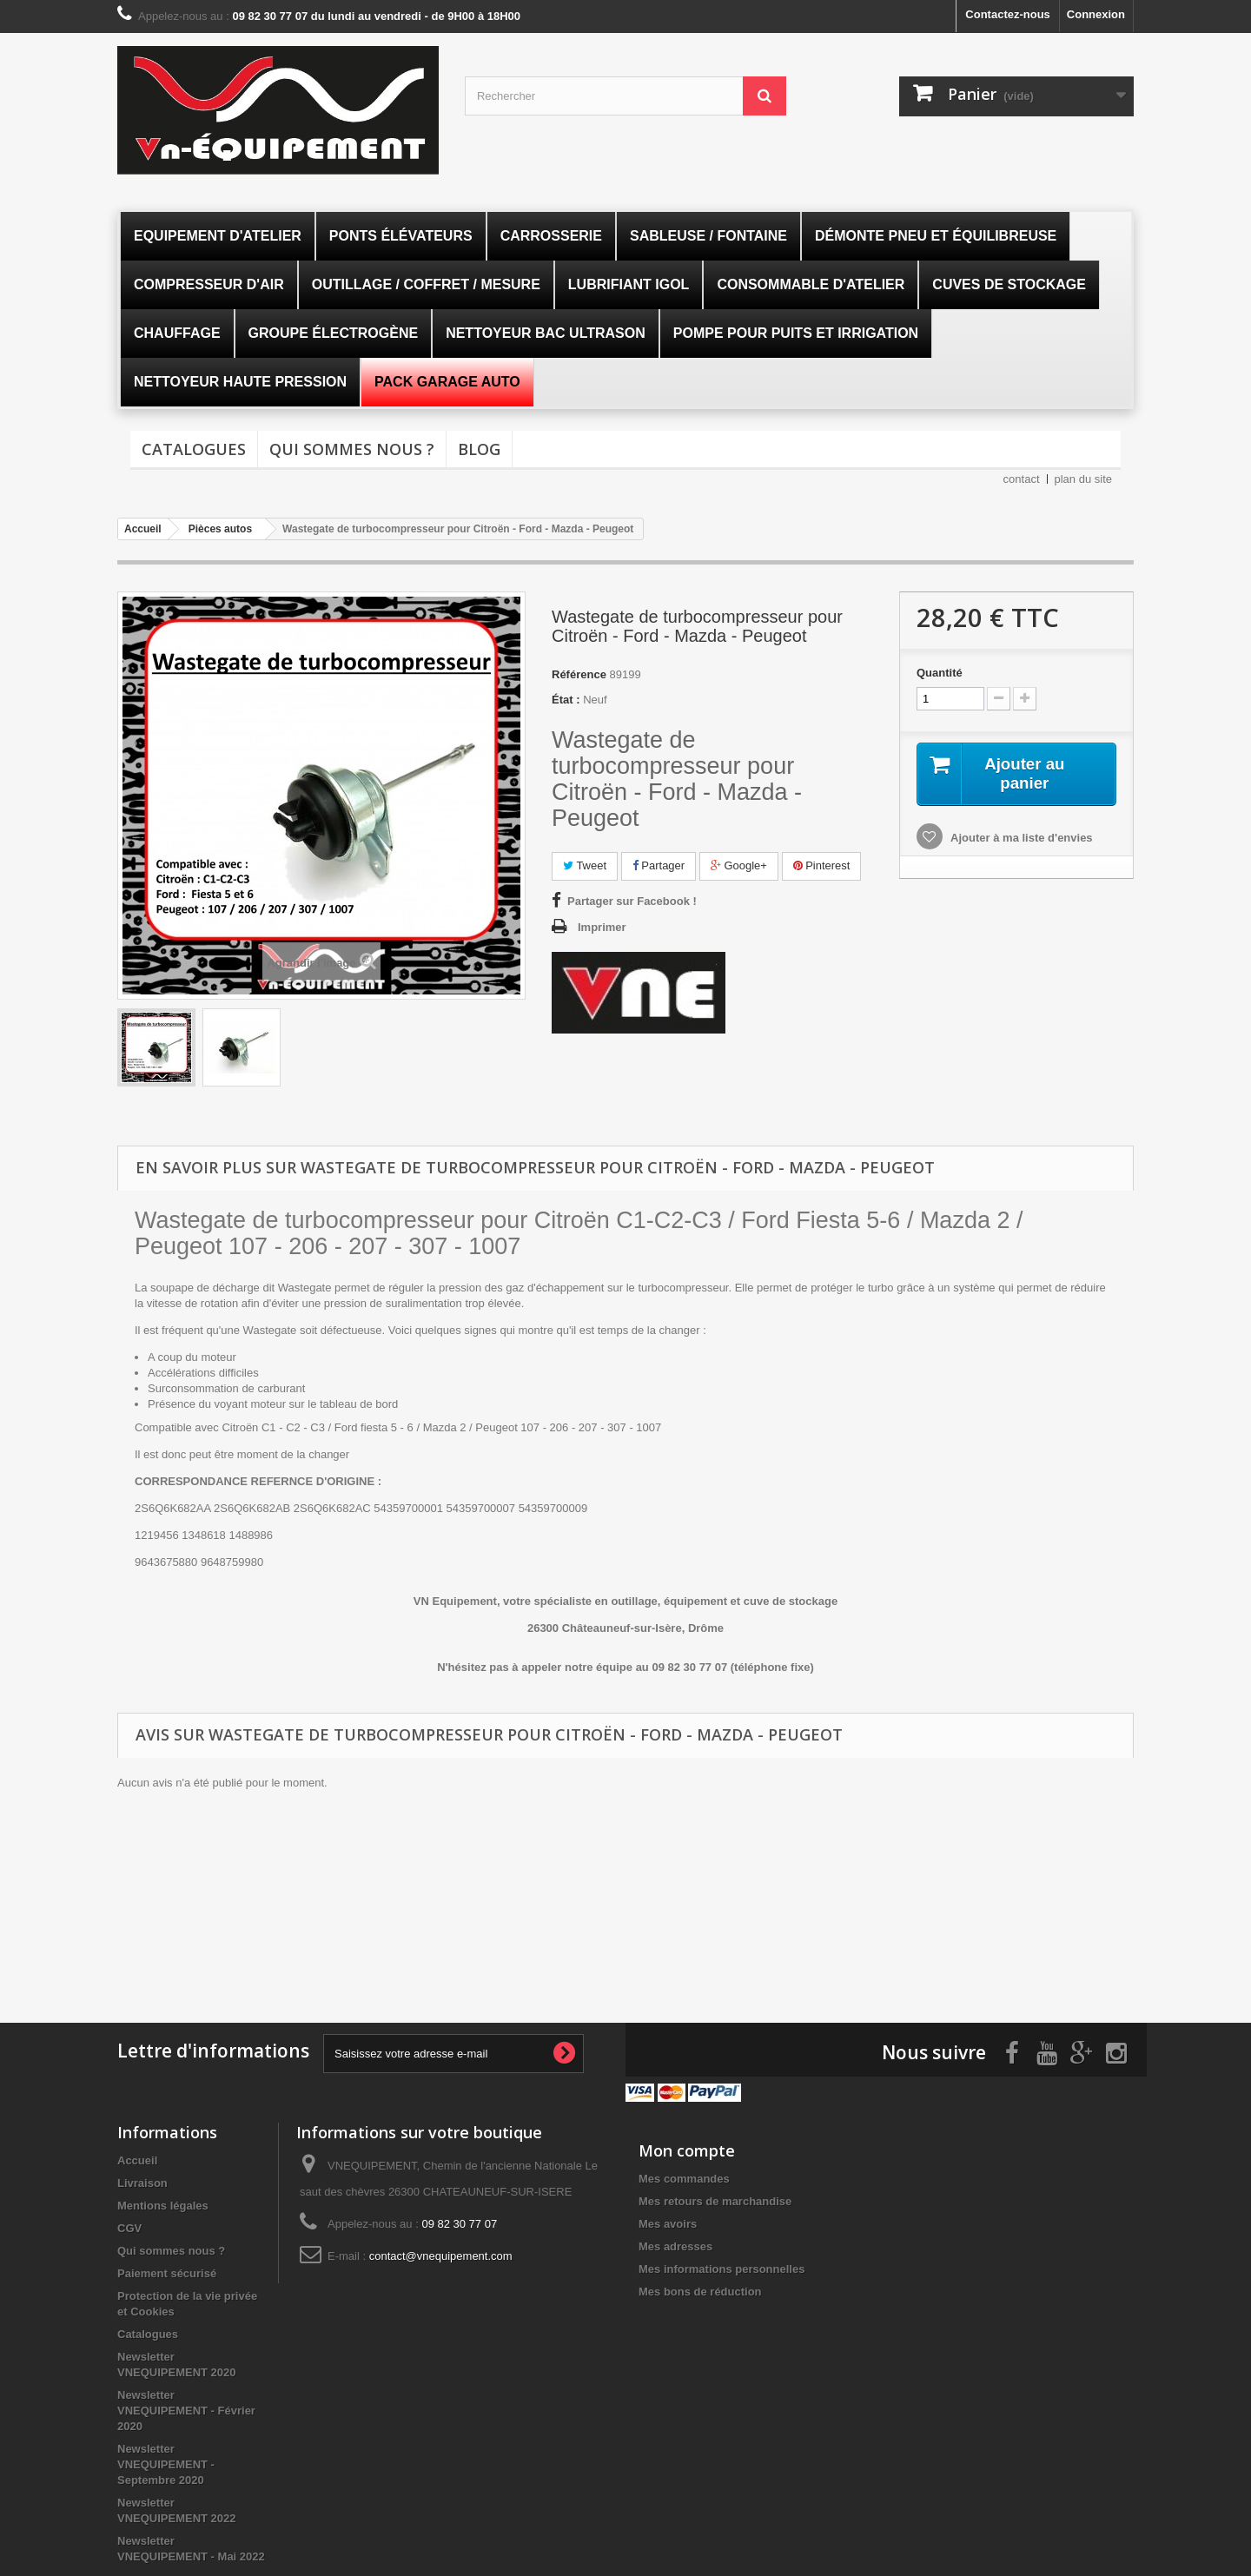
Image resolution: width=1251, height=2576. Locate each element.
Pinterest (822, 865)
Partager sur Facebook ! (632, 901)
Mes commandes (684, 2175)
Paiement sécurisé (166, 2269)
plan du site (1084, 478)
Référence (579, 674)
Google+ (739, 865)
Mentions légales (162, 2202)
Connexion (1096, 14)
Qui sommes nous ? (351, 449)
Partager (658, 865)
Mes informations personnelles (721, 2265)
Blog (479, 449)
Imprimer (602, 927)
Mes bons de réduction (700, 2288)
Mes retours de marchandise (715, 2197)
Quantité (940, 672)
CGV (129, 2224)
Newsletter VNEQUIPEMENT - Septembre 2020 (166, 2461)
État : (566, 699)
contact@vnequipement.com (441, 2252)
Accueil (137, 2156)
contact (1021, 478)
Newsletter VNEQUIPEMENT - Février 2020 (186, 2407)
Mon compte (687, 2147)
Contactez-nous (1007, 14)
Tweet (584, 865)
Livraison (142, 2179)
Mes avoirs (668, 2220)
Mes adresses (675, 2242)
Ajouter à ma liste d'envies (1020, 838)
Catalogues (194, 449)
